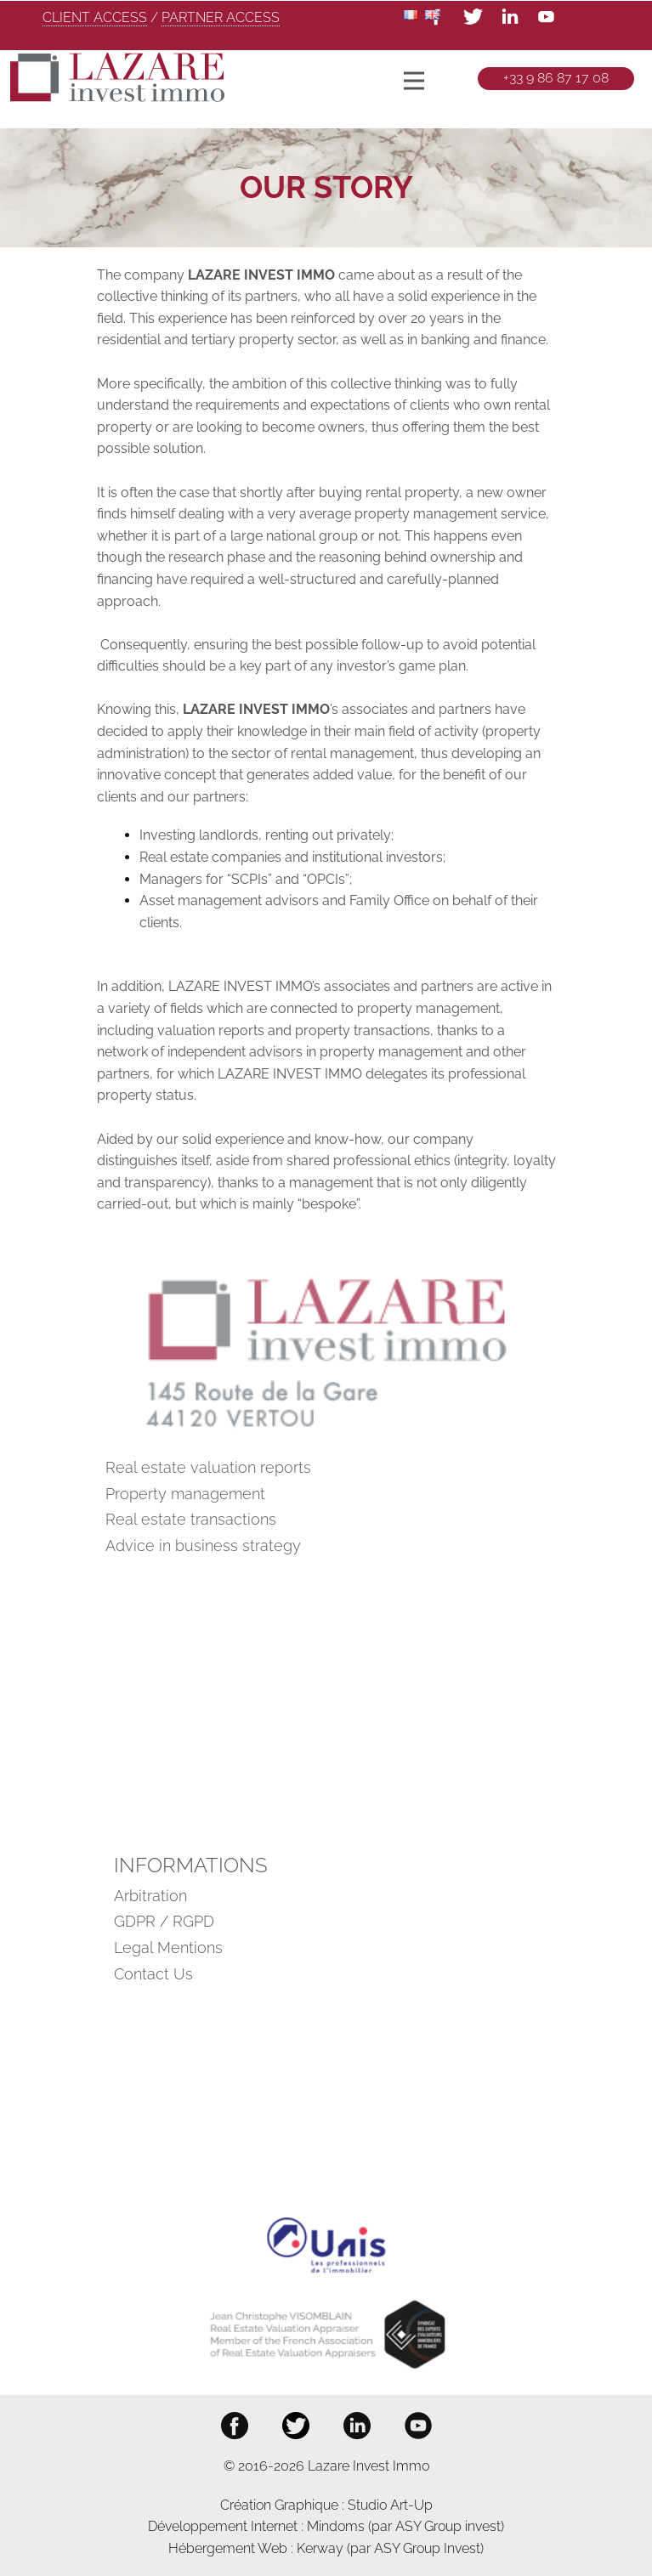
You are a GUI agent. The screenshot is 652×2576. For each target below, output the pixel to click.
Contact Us (153, 1974)
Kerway (322, 2548)
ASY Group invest (448, 2526)
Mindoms (336, 2526)
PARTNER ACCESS (221, 17)
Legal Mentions (168, 1947)
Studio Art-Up (390, 2505)
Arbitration (150, 1896)
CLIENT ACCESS (95, 17)
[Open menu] (414, 80)
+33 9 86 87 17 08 (556, 78)
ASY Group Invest (427, 2548)
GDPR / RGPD (164, 1921)
